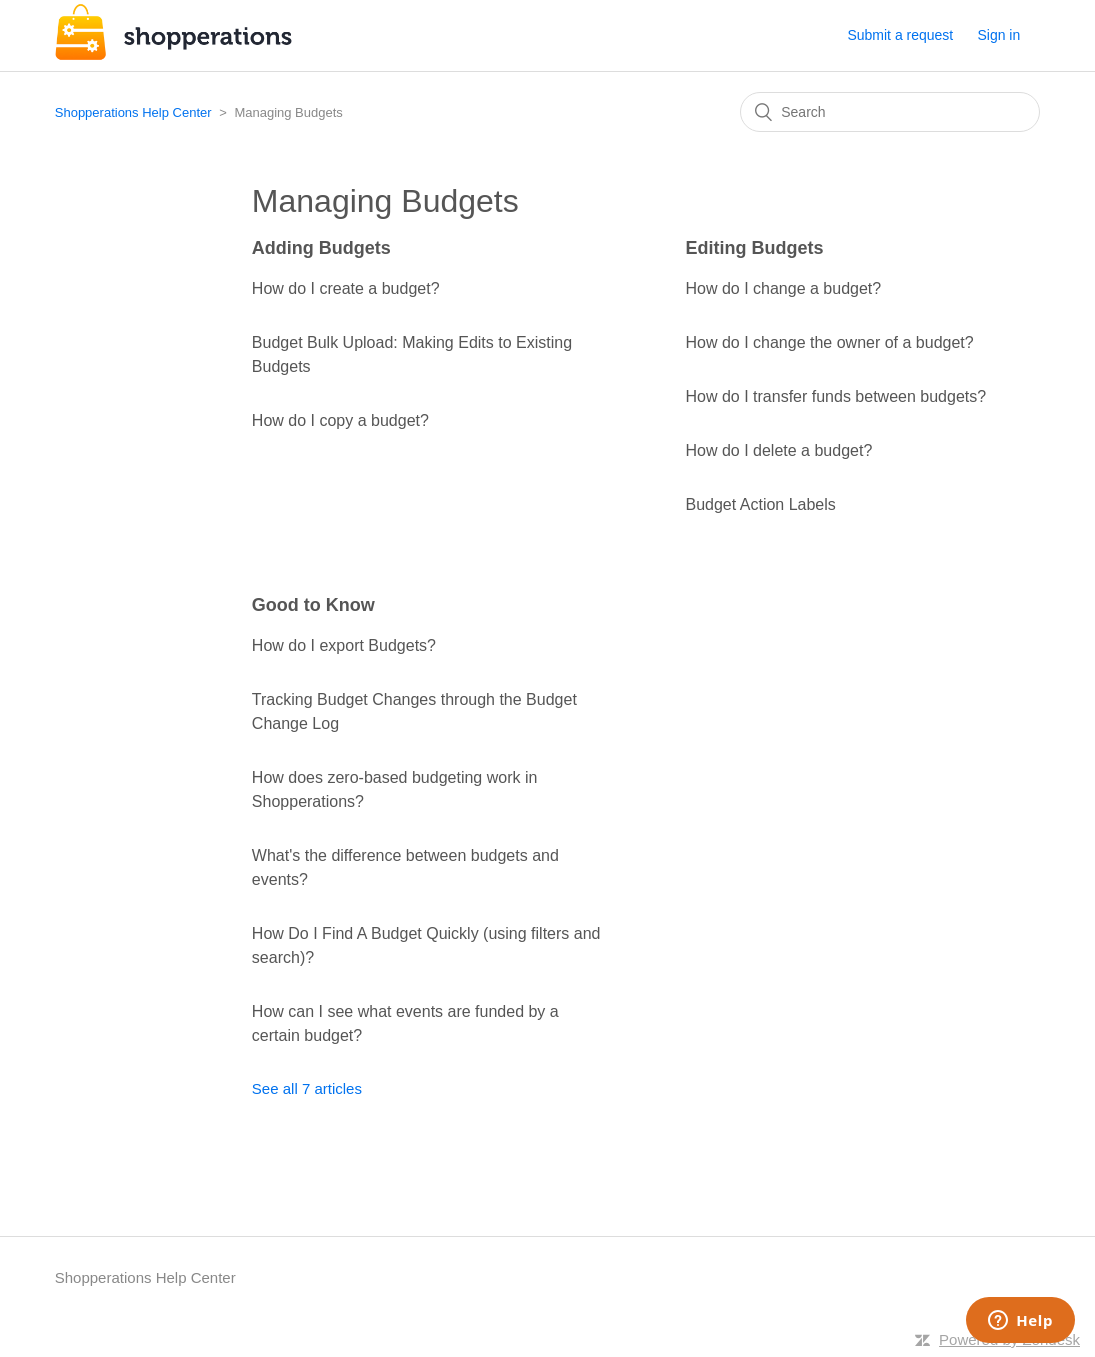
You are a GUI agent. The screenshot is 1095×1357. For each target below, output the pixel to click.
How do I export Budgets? (344, 645)
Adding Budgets (321, 248)
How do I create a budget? (346, 288)
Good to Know (313, 605)
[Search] (890, 112)
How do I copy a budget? (340, 420)
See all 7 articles (307, 1088)
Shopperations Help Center (133, 112)
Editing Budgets (754, 248)
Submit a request (900, 35)
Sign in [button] (998, 35)
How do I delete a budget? (778, 450)
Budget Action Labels (760, 504)
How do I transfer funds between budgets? (835, 396)
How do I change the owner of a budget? (829, 342)
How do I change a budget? (783, 288)
